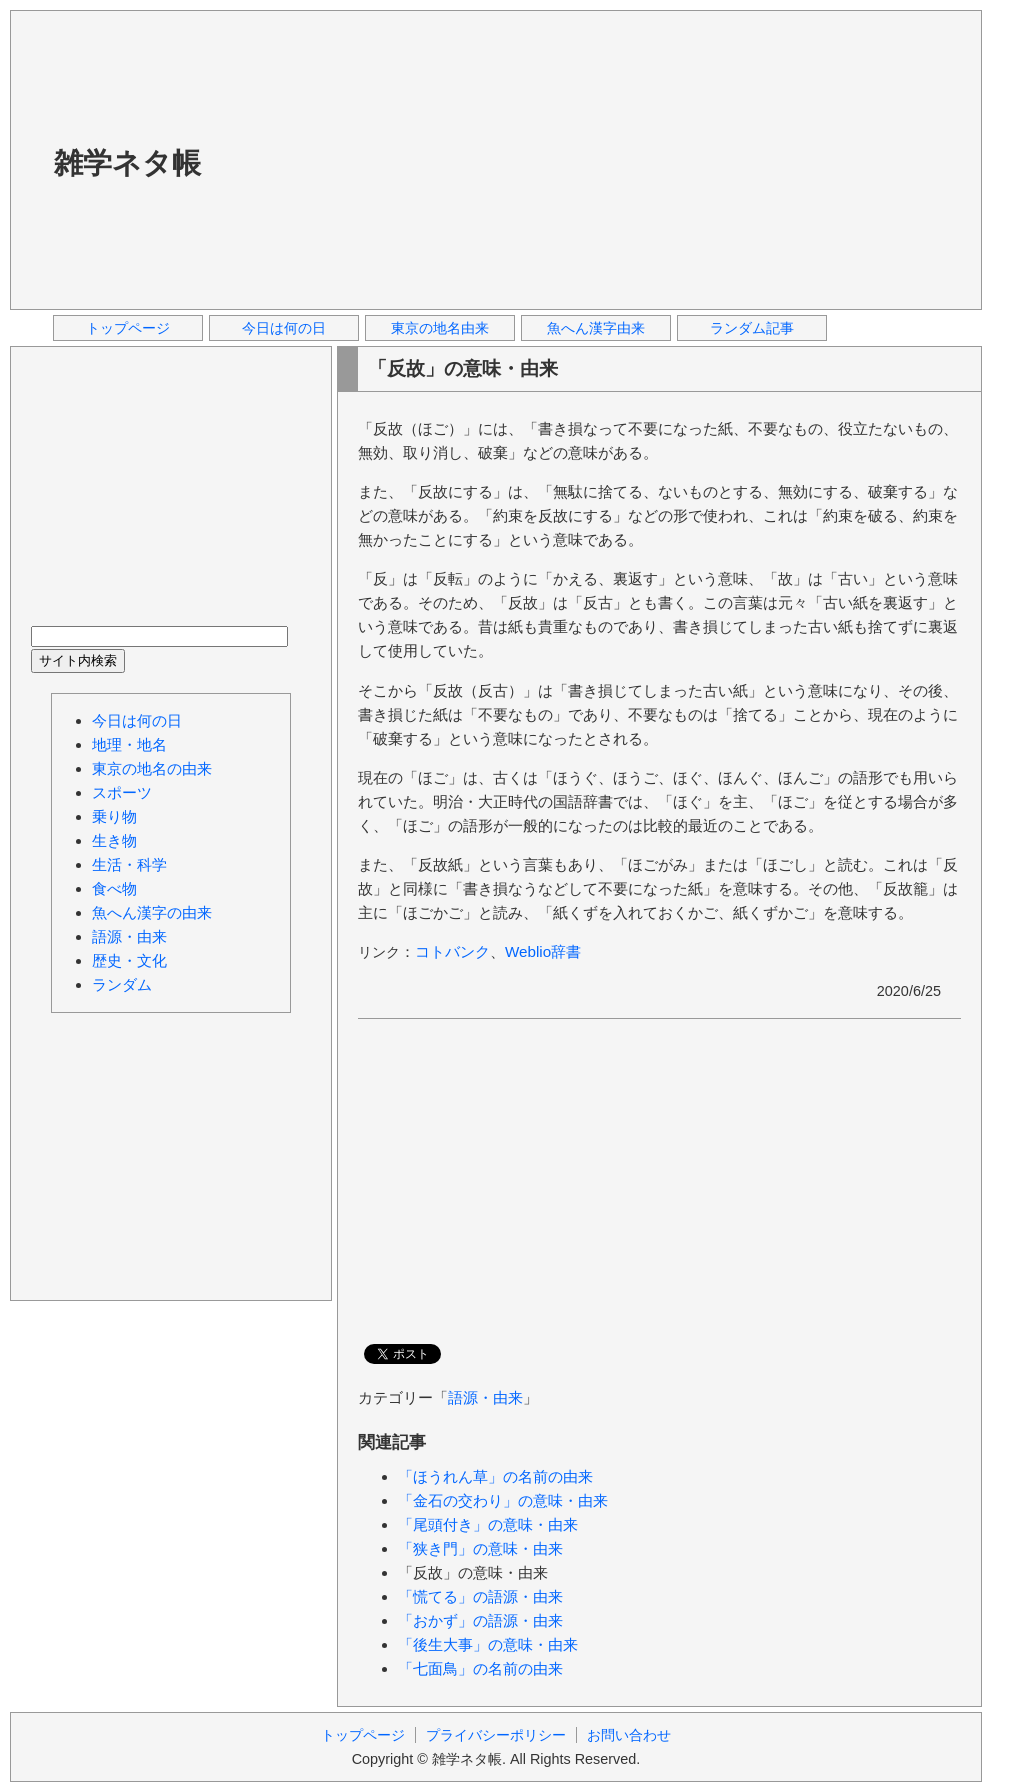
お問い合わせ (629, 1735)
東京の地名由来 (440, 328)
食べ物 (114, 888)
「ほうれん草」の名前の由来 (495, 1476)
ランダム (122, 984)
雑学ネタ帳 (127, 163)
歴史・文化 (129, 960)
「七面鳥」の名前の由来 (480, 1668)
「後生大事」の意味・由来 (488, 1644)
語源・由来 (485, 1397)
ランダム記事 (752, 328)
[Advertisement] (467, 159)
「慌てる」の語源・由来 (480, 1596)
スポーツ (122, 792)
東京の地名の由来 (152, 768)
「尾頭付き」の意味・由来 (488, 1524)
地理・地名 (129, 744)
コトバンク (452, 951)
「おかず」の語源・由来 (480, 1620)
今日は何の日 (284, 328)
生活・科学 (129, 864)
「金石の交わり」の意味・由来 (503, 1500)
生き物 (114, 840)
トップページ (128, 328)
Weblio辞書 (543, 951)
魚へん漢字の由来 (152, 912)
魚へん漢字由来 (596, 328)
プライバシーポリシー (496, 1735)
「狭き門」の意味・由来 (480, 1548)
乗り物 (114, 816)
